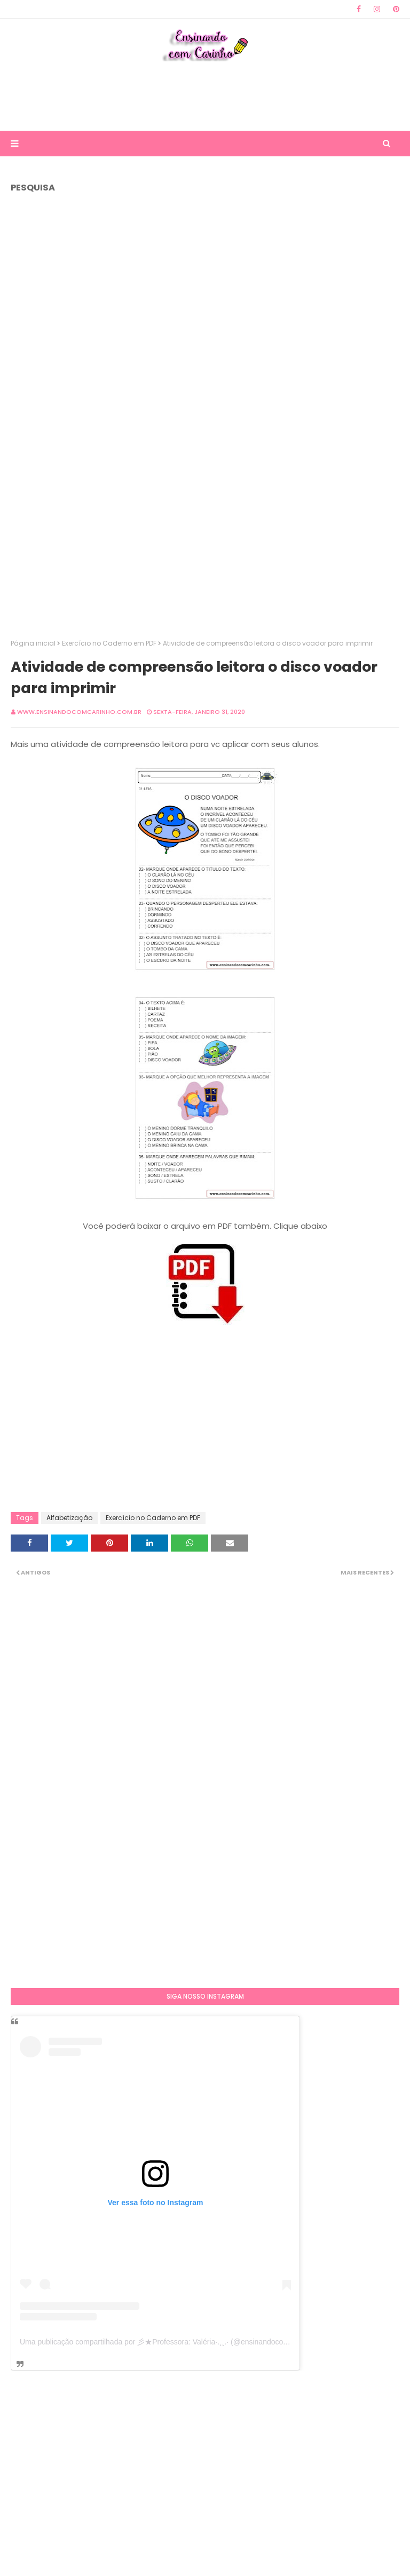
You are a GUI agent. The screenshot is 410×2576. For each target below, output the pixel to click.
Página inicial (33, 643)
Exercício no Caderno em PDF (109, 643)
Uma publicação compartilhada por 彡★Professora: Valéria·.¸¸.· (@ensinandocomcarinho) (168, 2342)
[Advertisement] (205, 96)
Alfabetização (69, 1517)
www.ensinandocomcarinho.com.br (79, 711)
